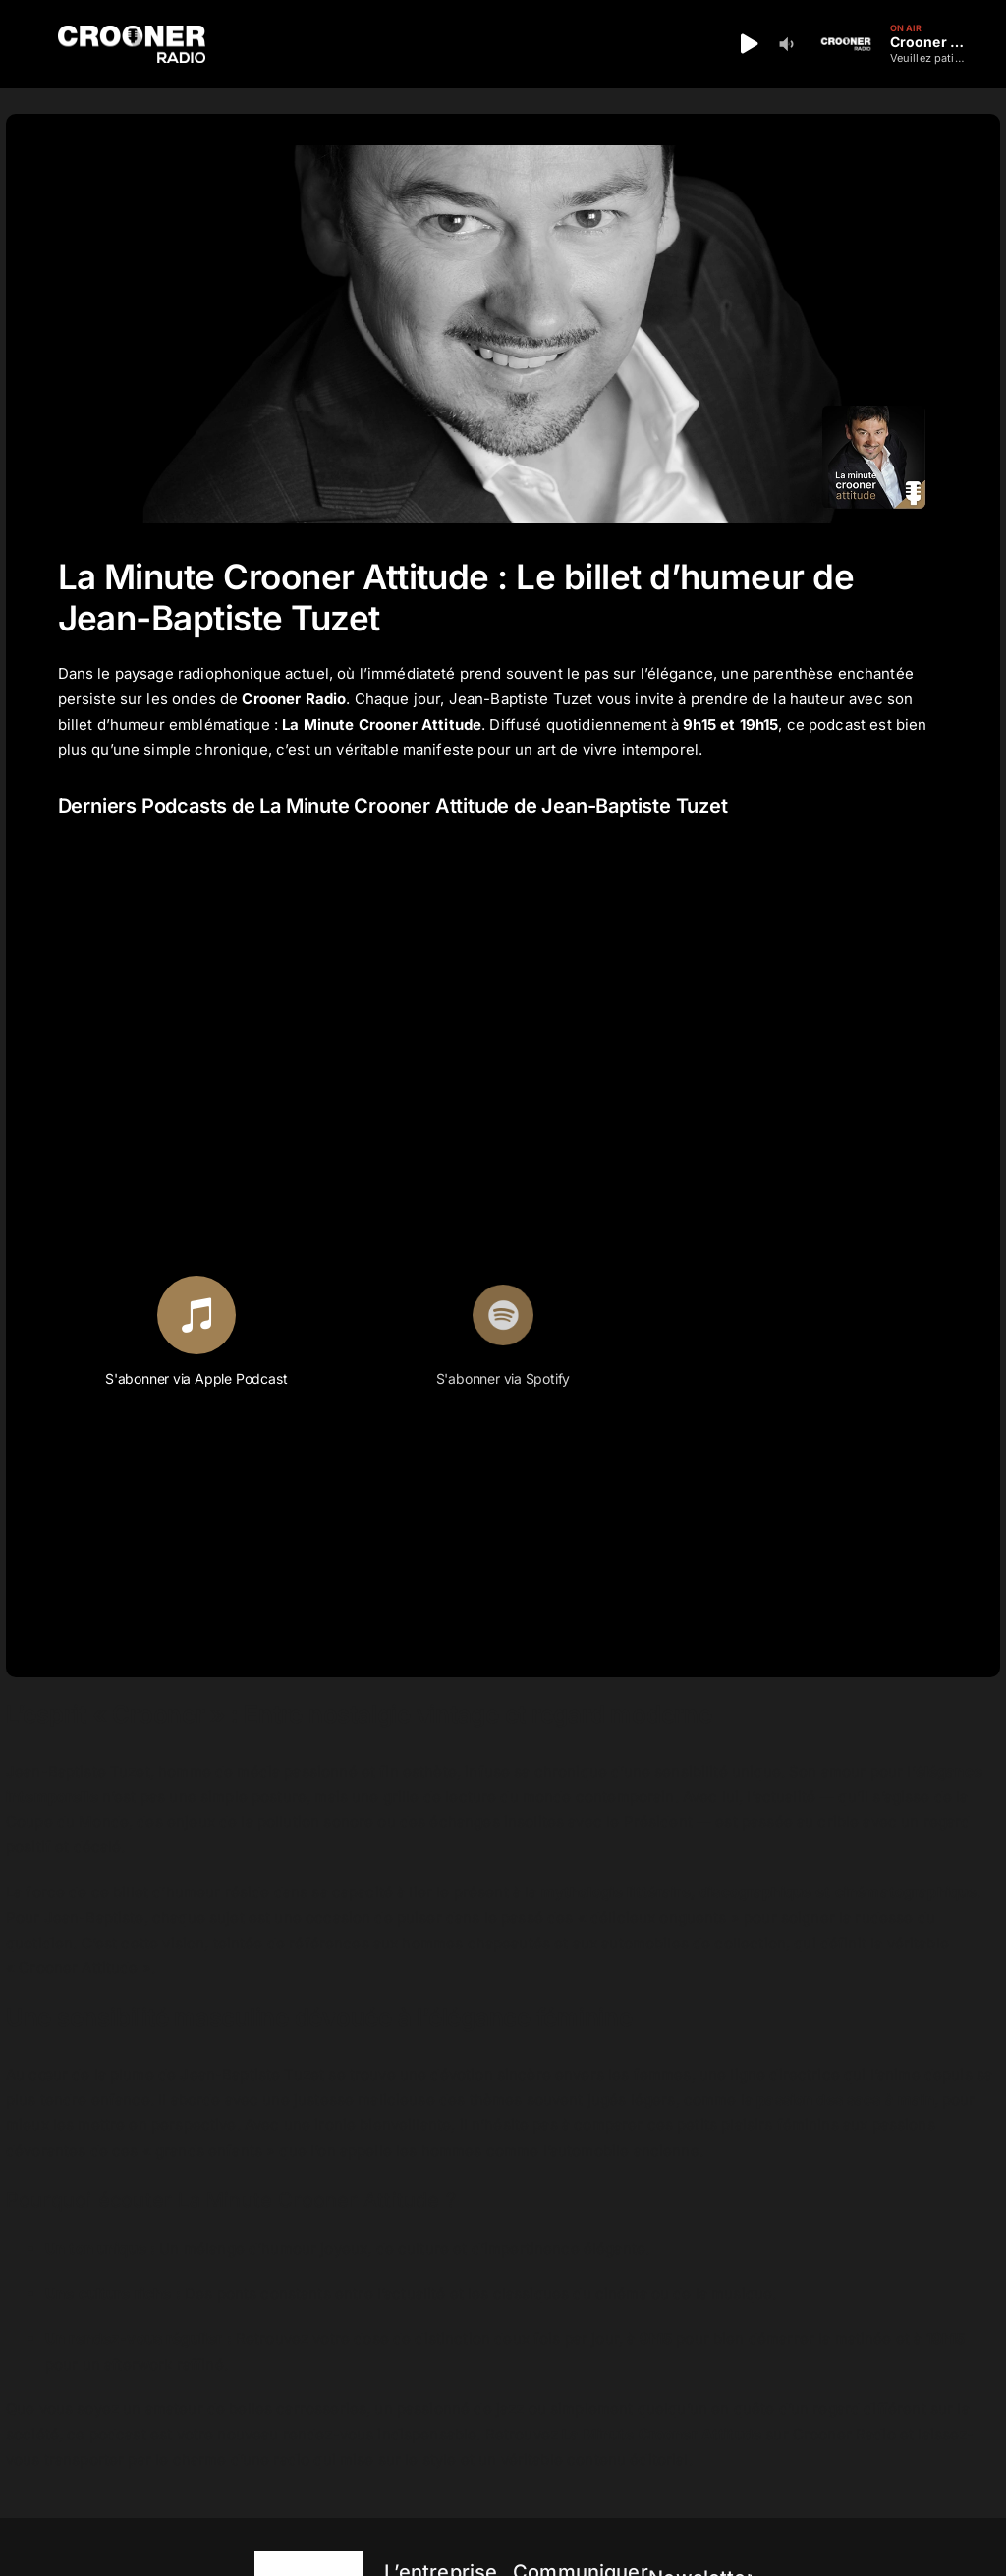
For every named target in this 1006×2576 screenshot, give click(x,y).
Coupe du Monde (67, 1821)
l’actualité (411, 2293)
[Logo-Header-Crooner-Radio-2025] (131, 33)
